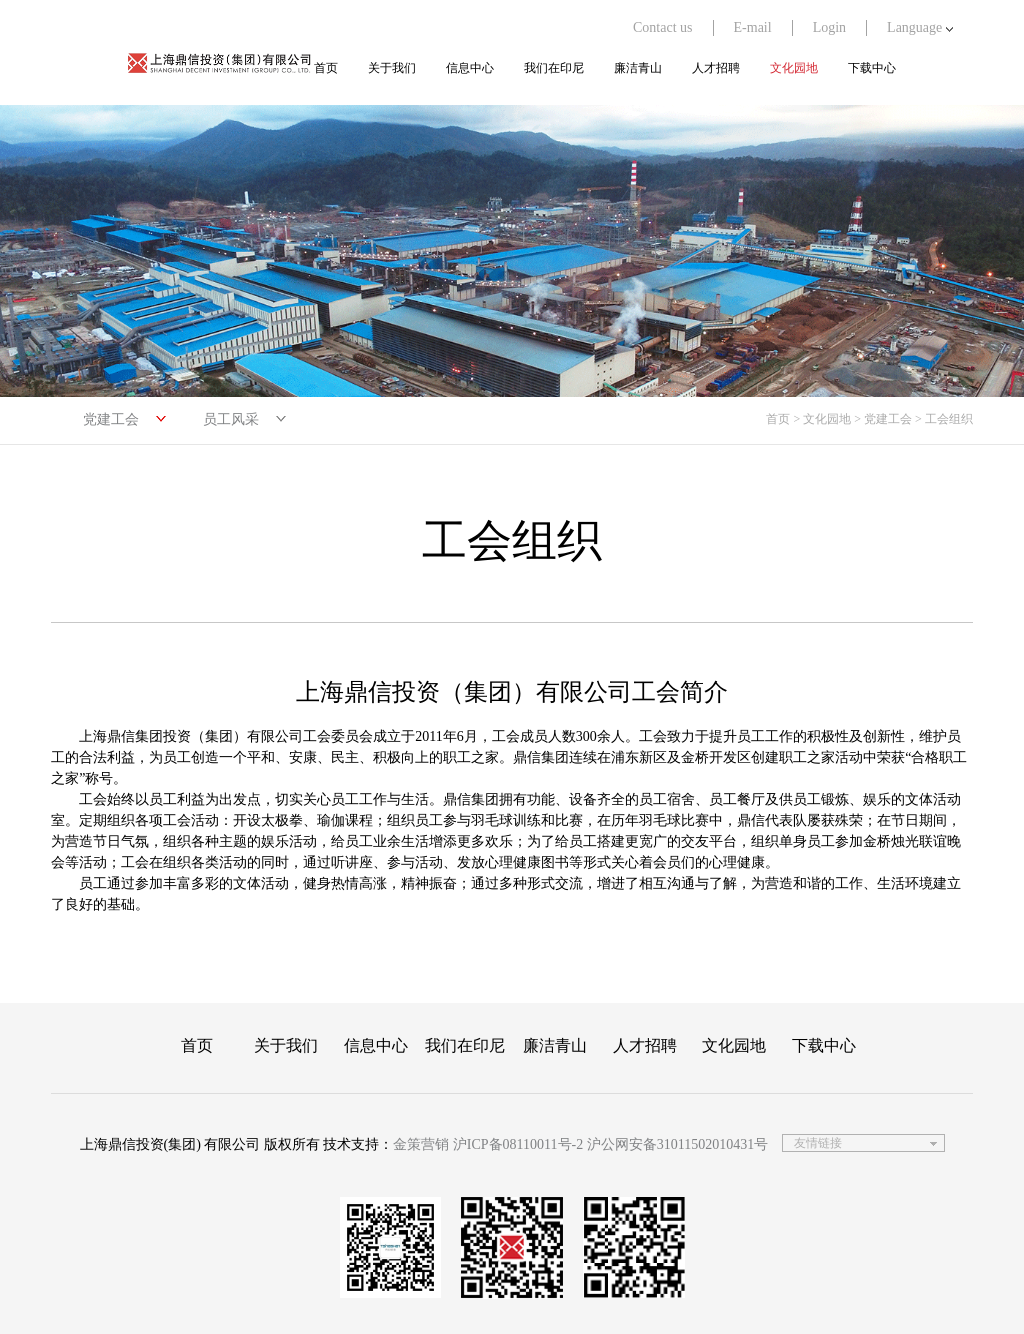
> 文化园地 (822, 419)
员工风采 (231, 419)
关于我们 (392, 68)
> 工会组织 (944, 419)
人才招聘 (716, 68)
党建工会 (111, 419)
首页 (326, 68)
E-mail (753, 27)
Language (920, 27)
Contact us (663, 27)
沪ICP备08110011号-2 (518, 1144)
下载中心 (872, 68)
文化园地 (794, 68)
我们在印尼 (554, 68)
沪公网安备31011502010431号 (677, 1144)
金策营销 (421, 1144)
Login (829, 27)
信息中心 (470, 68)
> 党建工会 (883, 419)
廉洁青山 (638, 68)
